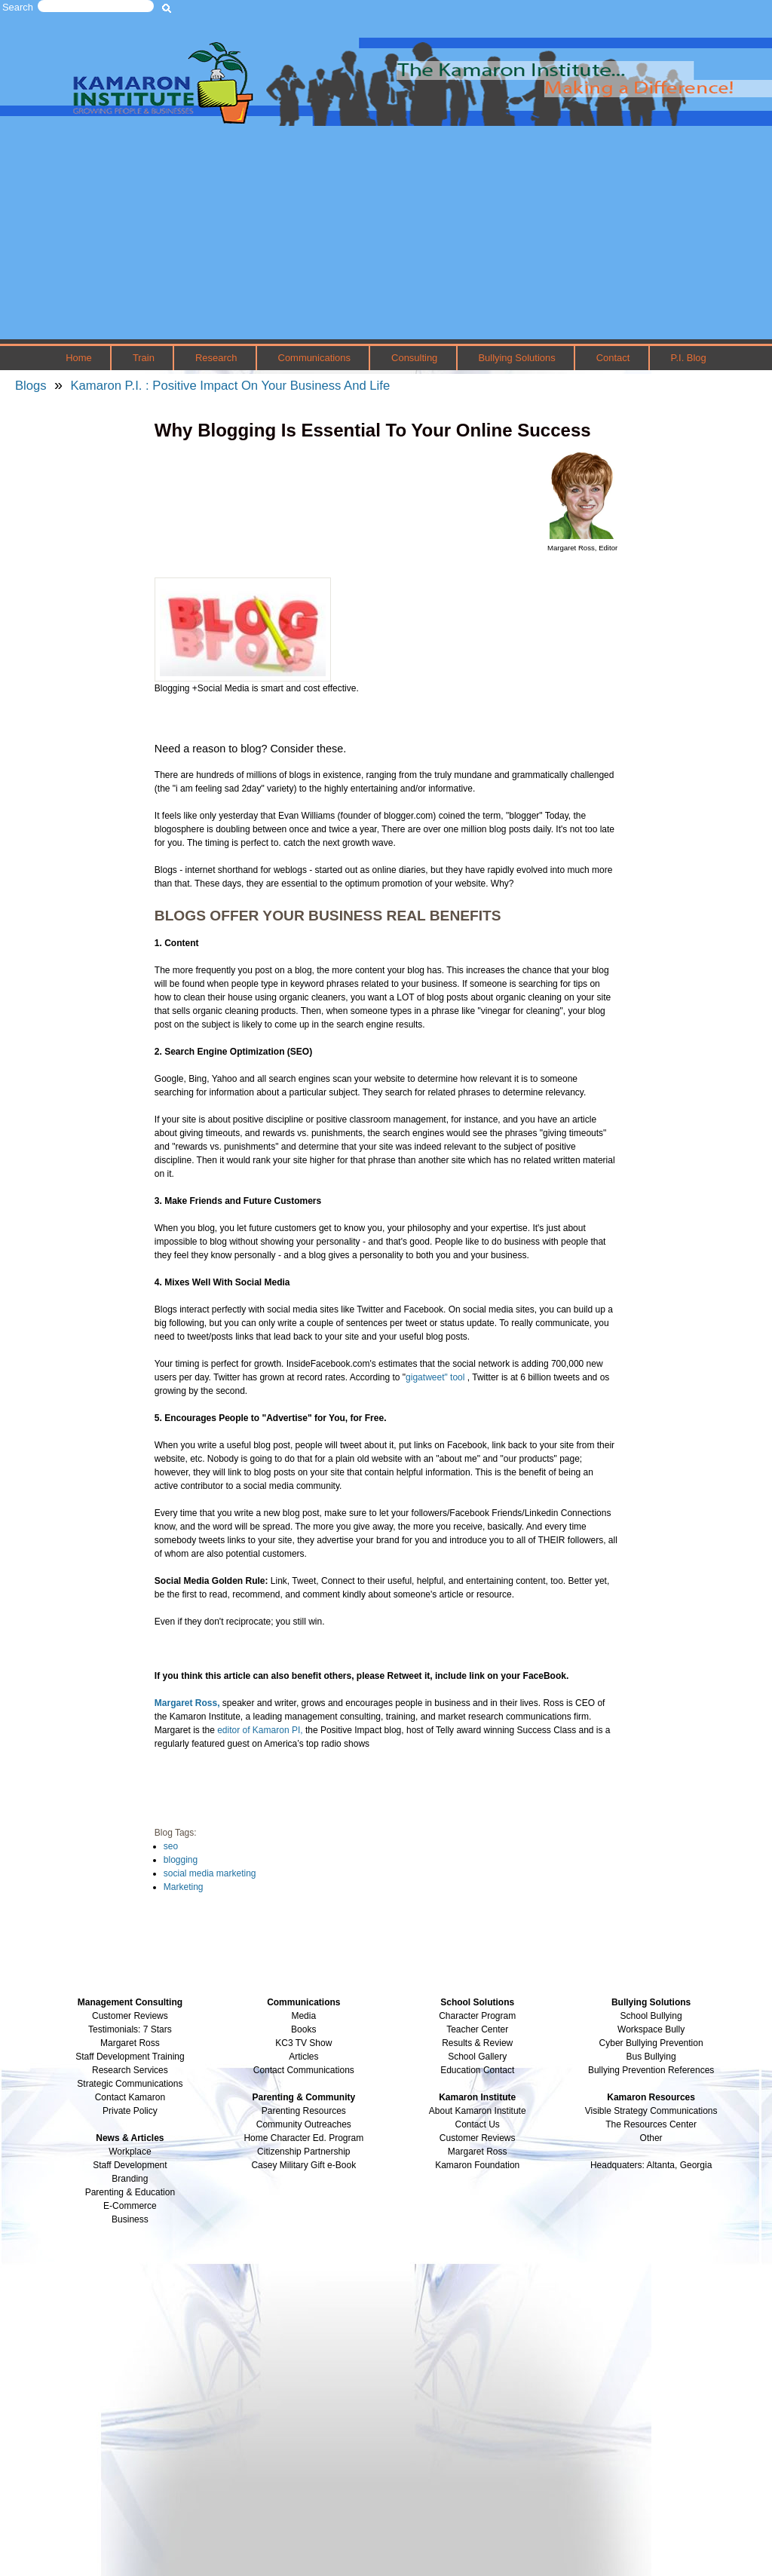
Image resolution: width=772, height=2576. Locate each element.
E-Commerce (130, 2206)
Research (216, 357)
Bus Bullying (651, 2056)
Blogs (31, 385)
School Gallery (477, 2056)
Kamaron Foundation (477, 2165)
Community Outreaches (303, 2124)
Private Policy (130, 2111)
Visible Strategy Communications (651, 2111)
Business (130, 2219)
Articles (303, 2056)
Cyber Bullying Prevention (651, 2043)
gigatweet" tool (436, 1377)
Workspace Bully (651, 2029)
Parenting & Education (130, 2192)
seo (171, 1846)
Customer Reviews (478, 2138)
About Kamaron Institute (477, 2111)
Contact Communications (303, 2070)
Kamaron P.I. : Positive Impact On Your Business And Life (230, 385)
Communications (314, 357)
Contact (613, 357)
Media (303, 2016)
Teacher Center (477, 2029)
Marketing (184, 1887)
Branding (130, 2178)
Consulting (414, 357)
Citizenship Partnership (303, 2151)
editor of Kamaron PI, (259, 1730)
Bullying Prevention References (651, 2070)
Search (17, 7)
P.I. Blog (688, 357)
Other (651, 2138)
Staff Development (130, 2165)
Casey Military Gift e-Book (303, 2165)
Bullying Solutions (516, 357)
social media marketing (210, 1873)
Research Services (130, 2070)
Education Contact (477, 2070)
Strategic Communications (129, 2083)
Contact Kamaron (130, 2097)
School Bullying (651, 2016)
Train (144, 357)
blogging (181, 1860)
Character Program (477, 2016)
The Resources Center (651, 2124)
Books (303, 2029)
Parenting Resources (304, 2111)
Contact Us (477, 2124)
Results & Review (477, 2043)
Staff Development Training (130, 2056)
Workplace (130, 2151)
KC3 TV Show (303, 2043)
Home (79, 357)
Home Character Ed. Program (303, 2138)
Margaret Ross (130, 2043)
